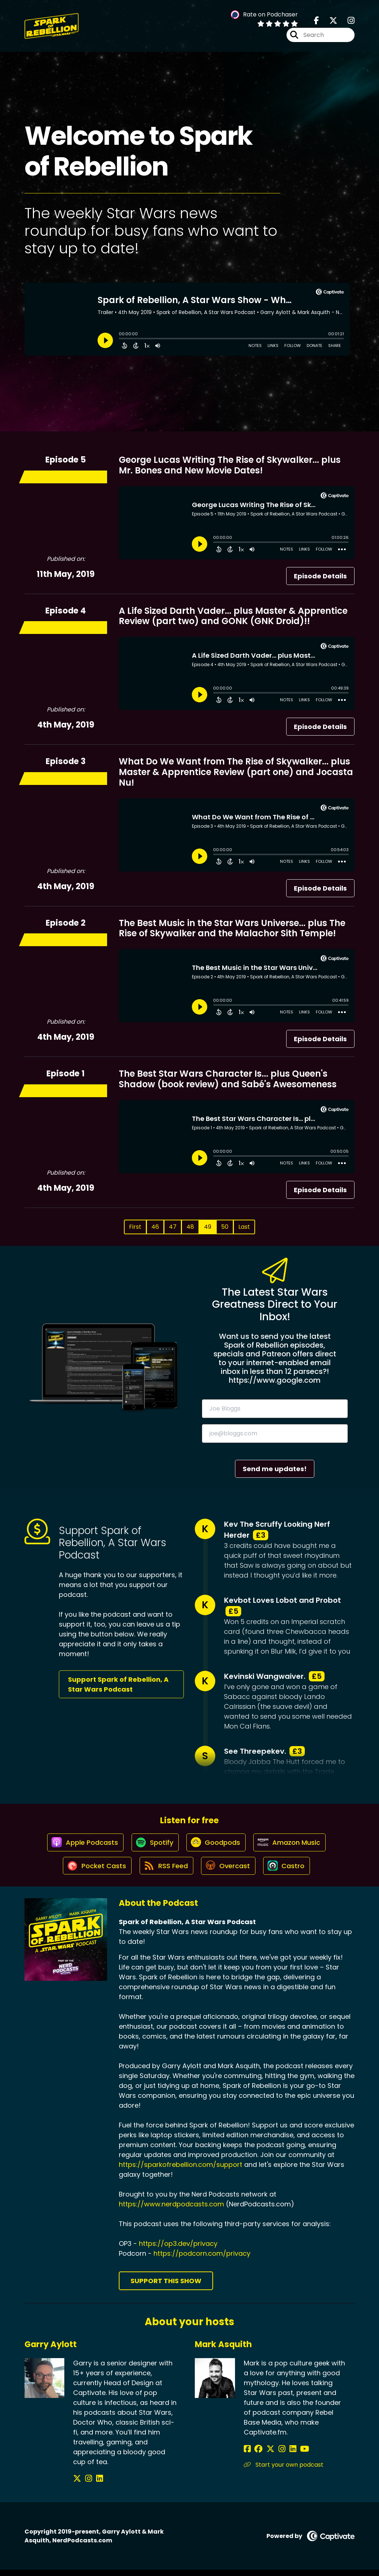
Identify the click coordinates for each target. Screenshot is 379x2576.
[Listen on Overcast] (228, 1871)
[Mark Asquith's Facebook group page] (256, 2455)
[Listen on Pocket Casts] (94, 1871)
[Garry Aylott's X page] (77, 2484)
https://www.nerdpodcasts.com (171, 2209)
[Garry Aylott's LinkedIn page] (94, 2484)
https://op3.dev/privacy (178, 2249)
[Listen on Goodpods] (216, 1844)
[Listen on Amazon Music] (291, 1844)
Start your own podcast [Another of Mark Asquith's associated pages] (283, 2471)
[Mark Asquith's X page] (266, 2455)
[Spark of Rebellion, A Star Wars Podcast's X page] (329, 21)
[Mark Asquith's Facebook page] (247, 2455)
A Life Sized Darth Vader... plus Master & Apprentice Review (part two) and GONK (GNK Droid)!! (233, 616)
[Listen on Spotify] (153, 1845)
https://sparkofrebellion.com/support (180, 2170)
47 (173, 1227)
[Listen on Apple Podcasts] (82, 1844)
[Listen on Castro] (288, 1871)
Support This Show (165, 2286)
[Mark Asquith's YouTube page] (292, 2455)
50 (224, 1227)
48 (190, 1227)
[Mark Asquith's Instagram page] (274, 2455)
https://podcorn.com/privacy (202, 2259)
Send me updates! (275, 1468)
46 (155, 1227)
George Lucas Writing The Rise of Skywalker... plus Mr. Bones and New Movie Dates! (230, 465)
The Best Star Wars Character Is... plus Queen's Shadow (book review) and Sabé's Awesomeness (228, 1079)
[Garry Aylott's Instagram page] (86, 2484)
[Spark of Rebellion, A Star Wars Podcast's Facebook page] (316, 21)
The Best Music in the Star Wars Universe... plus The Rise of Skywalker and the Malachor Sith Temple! (232, 928)
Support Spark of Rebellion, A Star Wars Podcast (118, 1684)
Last (244, 1227)
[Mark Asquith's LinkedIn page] (283, 2455)
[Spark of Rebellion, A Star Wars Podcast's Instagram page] (347, 21)
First (135, 1227)
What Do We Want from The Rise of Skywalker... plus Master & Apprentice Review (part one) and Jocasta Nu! (236, 772)
